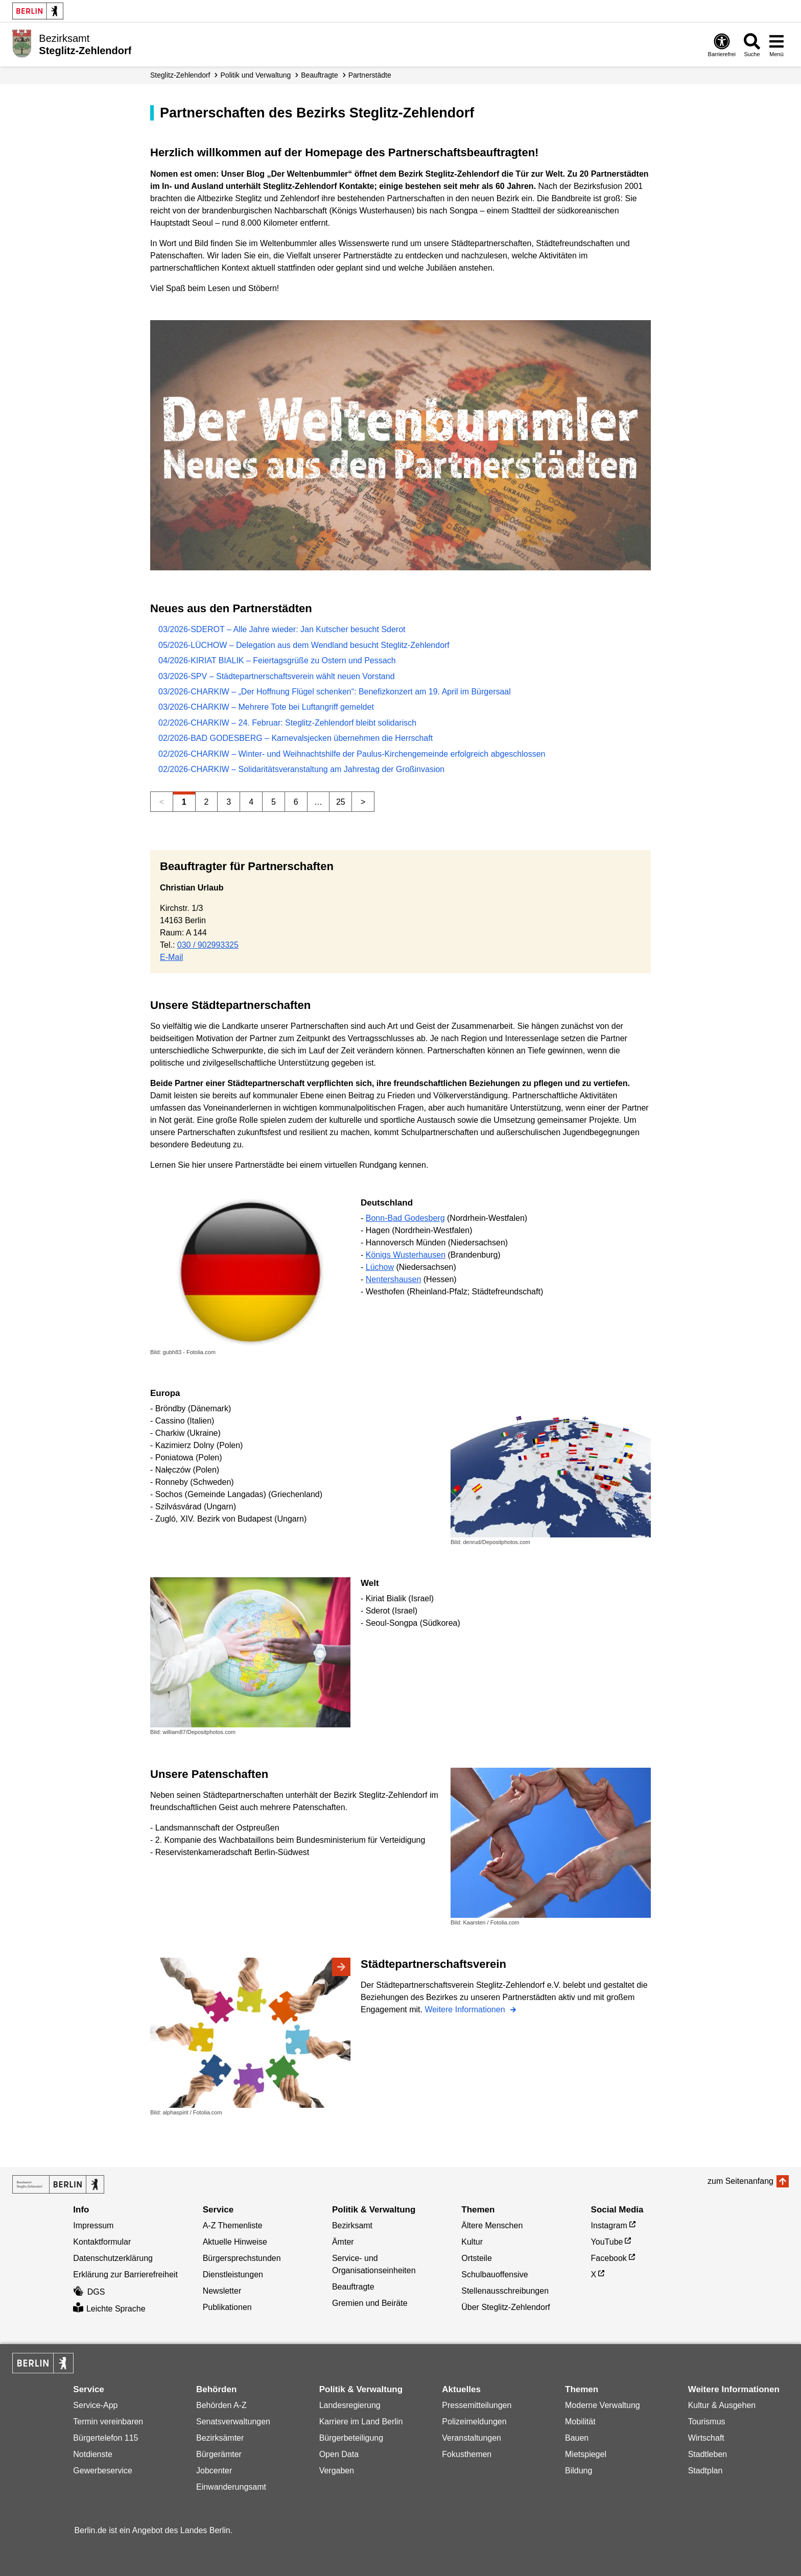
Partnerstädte (369, 75)
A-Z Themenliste (233, 2225)
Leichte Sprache (109, 2308)
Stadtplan (705, 2470)
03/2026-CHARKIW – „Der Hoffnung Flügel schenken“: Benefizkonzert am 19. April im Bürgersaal (334, 691)
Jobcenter (214, 2470)
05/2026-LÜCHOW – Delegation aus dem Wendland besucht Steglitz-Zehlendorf (304, 645)
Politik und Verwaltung (256, 75)
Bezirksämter (220, 2438)
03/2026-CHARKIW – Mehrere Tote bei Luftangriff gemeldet (266, 707)
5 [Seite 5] (273, 802)
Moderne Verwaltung (602, 2405)
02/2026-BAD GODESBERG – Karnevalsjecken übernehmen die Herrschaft (295, 738)
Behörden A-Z (221, 2405)
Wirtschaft (706, 2438)
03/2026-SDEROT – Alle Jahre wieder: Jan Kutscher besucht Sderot (282, 629)
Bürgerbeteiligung (351, 2438)
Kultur (472, 2241)
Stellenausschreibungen (505, 2290)
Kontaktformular (102, 2241)
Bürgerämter (219, 2454)
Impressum (93, 2225)
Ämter (343, 2241)
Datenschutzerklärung (113, 2258)
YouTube (607, 2241)
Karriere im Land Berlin (361, 2421)
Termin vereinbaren (108, 2421)
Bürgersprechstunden (242, 2258)
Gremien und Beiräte (370, 2303)
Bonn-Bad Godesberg (405, 1218)
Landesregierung (350, 2405)
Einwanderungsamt (231, 2487)
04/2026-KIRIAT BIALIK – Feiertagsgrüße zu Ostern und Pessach (277, 660)
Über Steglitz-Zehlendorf (505, 2307)
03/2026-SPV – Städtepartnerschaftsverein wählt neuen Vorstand (276, 676)
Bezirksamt (352, 2225)
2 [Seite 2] (206, 802)
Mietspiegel (585, 2454)
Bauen (576, 2438)
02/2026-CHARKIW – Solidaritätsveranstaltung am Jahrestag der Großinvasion (301, 769)
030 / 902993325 (208, 945)
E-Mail (171, 957)
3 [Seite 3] (228, 802)
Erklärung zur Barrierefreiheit (125, 2274)
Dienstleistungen (233, 2274)
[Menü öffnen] (776, 44)
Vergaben (337, 2470)
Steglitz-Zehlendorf (180, 75)
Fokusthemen (466, 2454)
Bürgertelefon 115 (105, 2438)
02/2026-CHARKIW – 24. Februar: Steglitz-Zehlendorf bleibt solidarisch (287, 722)
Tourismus (706, 2421)
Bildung (578, 2470)
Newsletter (222, 2290)
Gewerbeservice (102, 2470)
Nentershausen (393, 1279)
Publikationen (227, 2307)
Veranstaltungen (471, 2438)
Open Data (339, 2454)
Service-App (95, 2405)
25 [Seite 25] (340, 802)
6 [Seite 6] (296, 802)
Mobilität (580, 2421)
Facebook (609, 2258)
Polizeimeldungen (474, 2421)
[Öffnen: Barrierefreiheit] (722, 44)
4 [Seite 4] (251, 802)
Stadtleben (707, 2454)
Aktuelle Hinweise (235, 2241)
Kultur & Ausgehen (722, 2405)
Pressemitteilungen (476, 2405)
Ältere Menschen (492, 2225)
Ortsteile (476, 2258)
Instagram (609, 2225)
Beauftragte (319, 75)
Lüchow (380, 1267)
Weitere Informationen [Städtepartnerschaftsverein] (466, 2009)
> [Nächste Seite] (363, 802)
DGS (89, 2292)
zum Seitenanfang (740, 2181)
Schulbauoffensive (494, 2274)
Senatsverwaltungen (233, 2421)
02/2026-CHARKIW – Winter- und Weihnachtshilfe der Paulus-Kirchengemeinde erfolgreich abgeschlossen (351, 754)
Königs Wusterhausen (405, 1254)
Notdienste (92, 2454)
